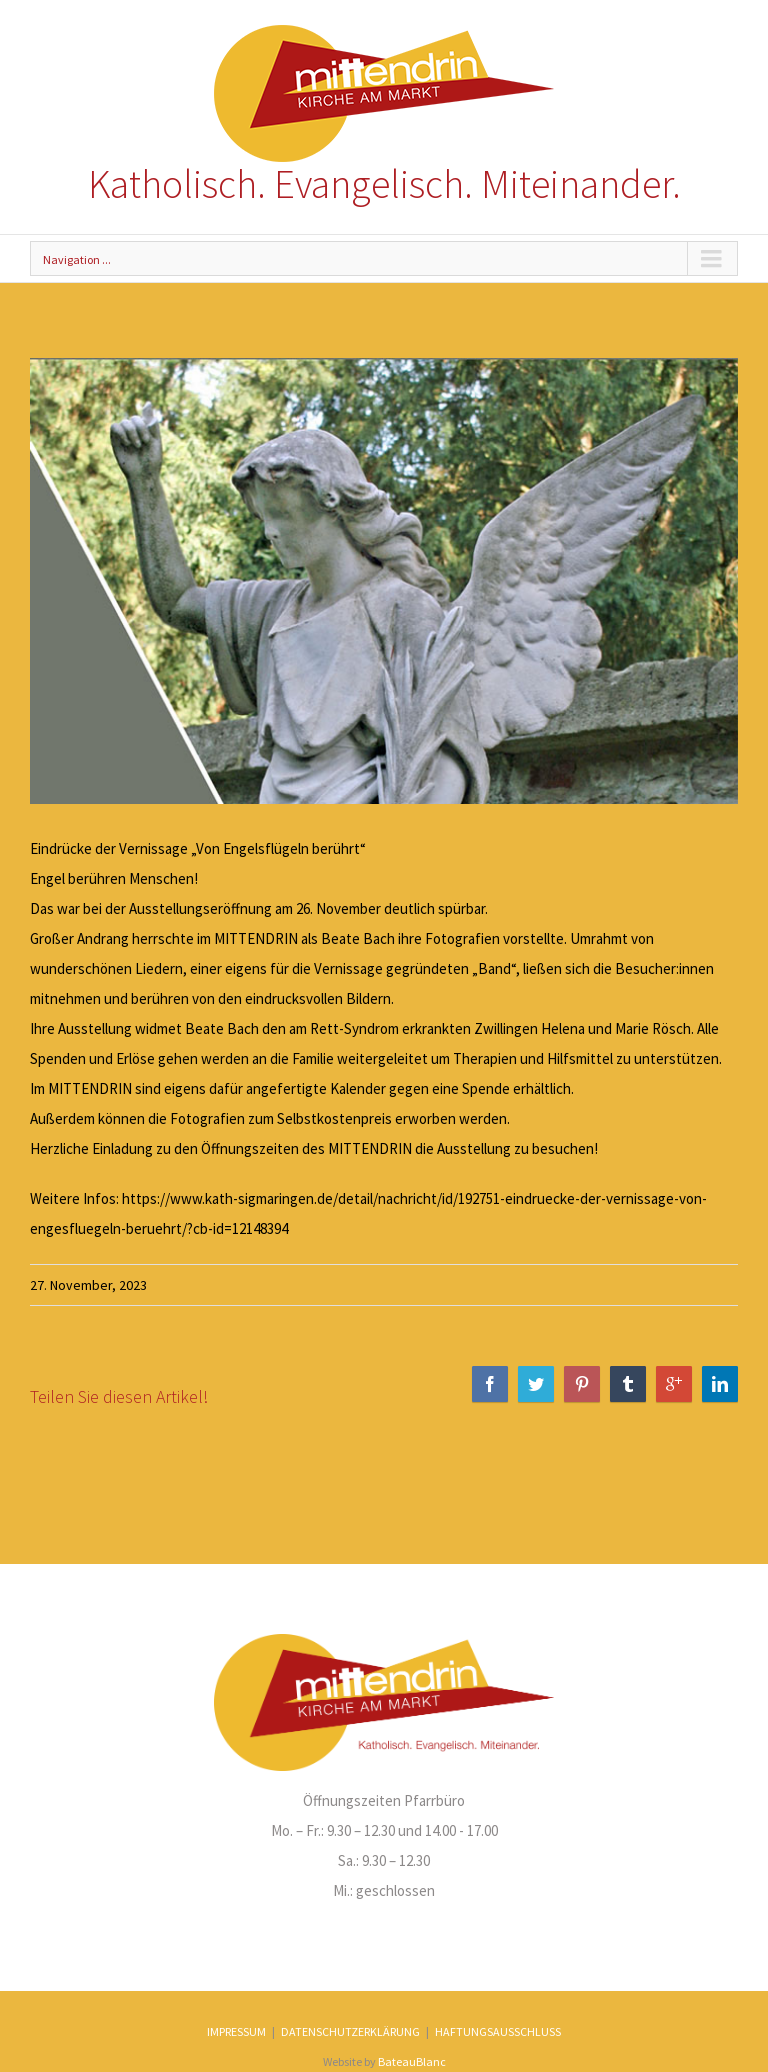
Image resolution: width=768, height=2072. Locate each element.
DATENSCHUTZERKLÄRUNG (350, 2031)
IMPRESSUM (236, 2031)
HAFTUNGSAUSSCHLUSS (498, 2031)
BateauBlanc (412, 2061)
